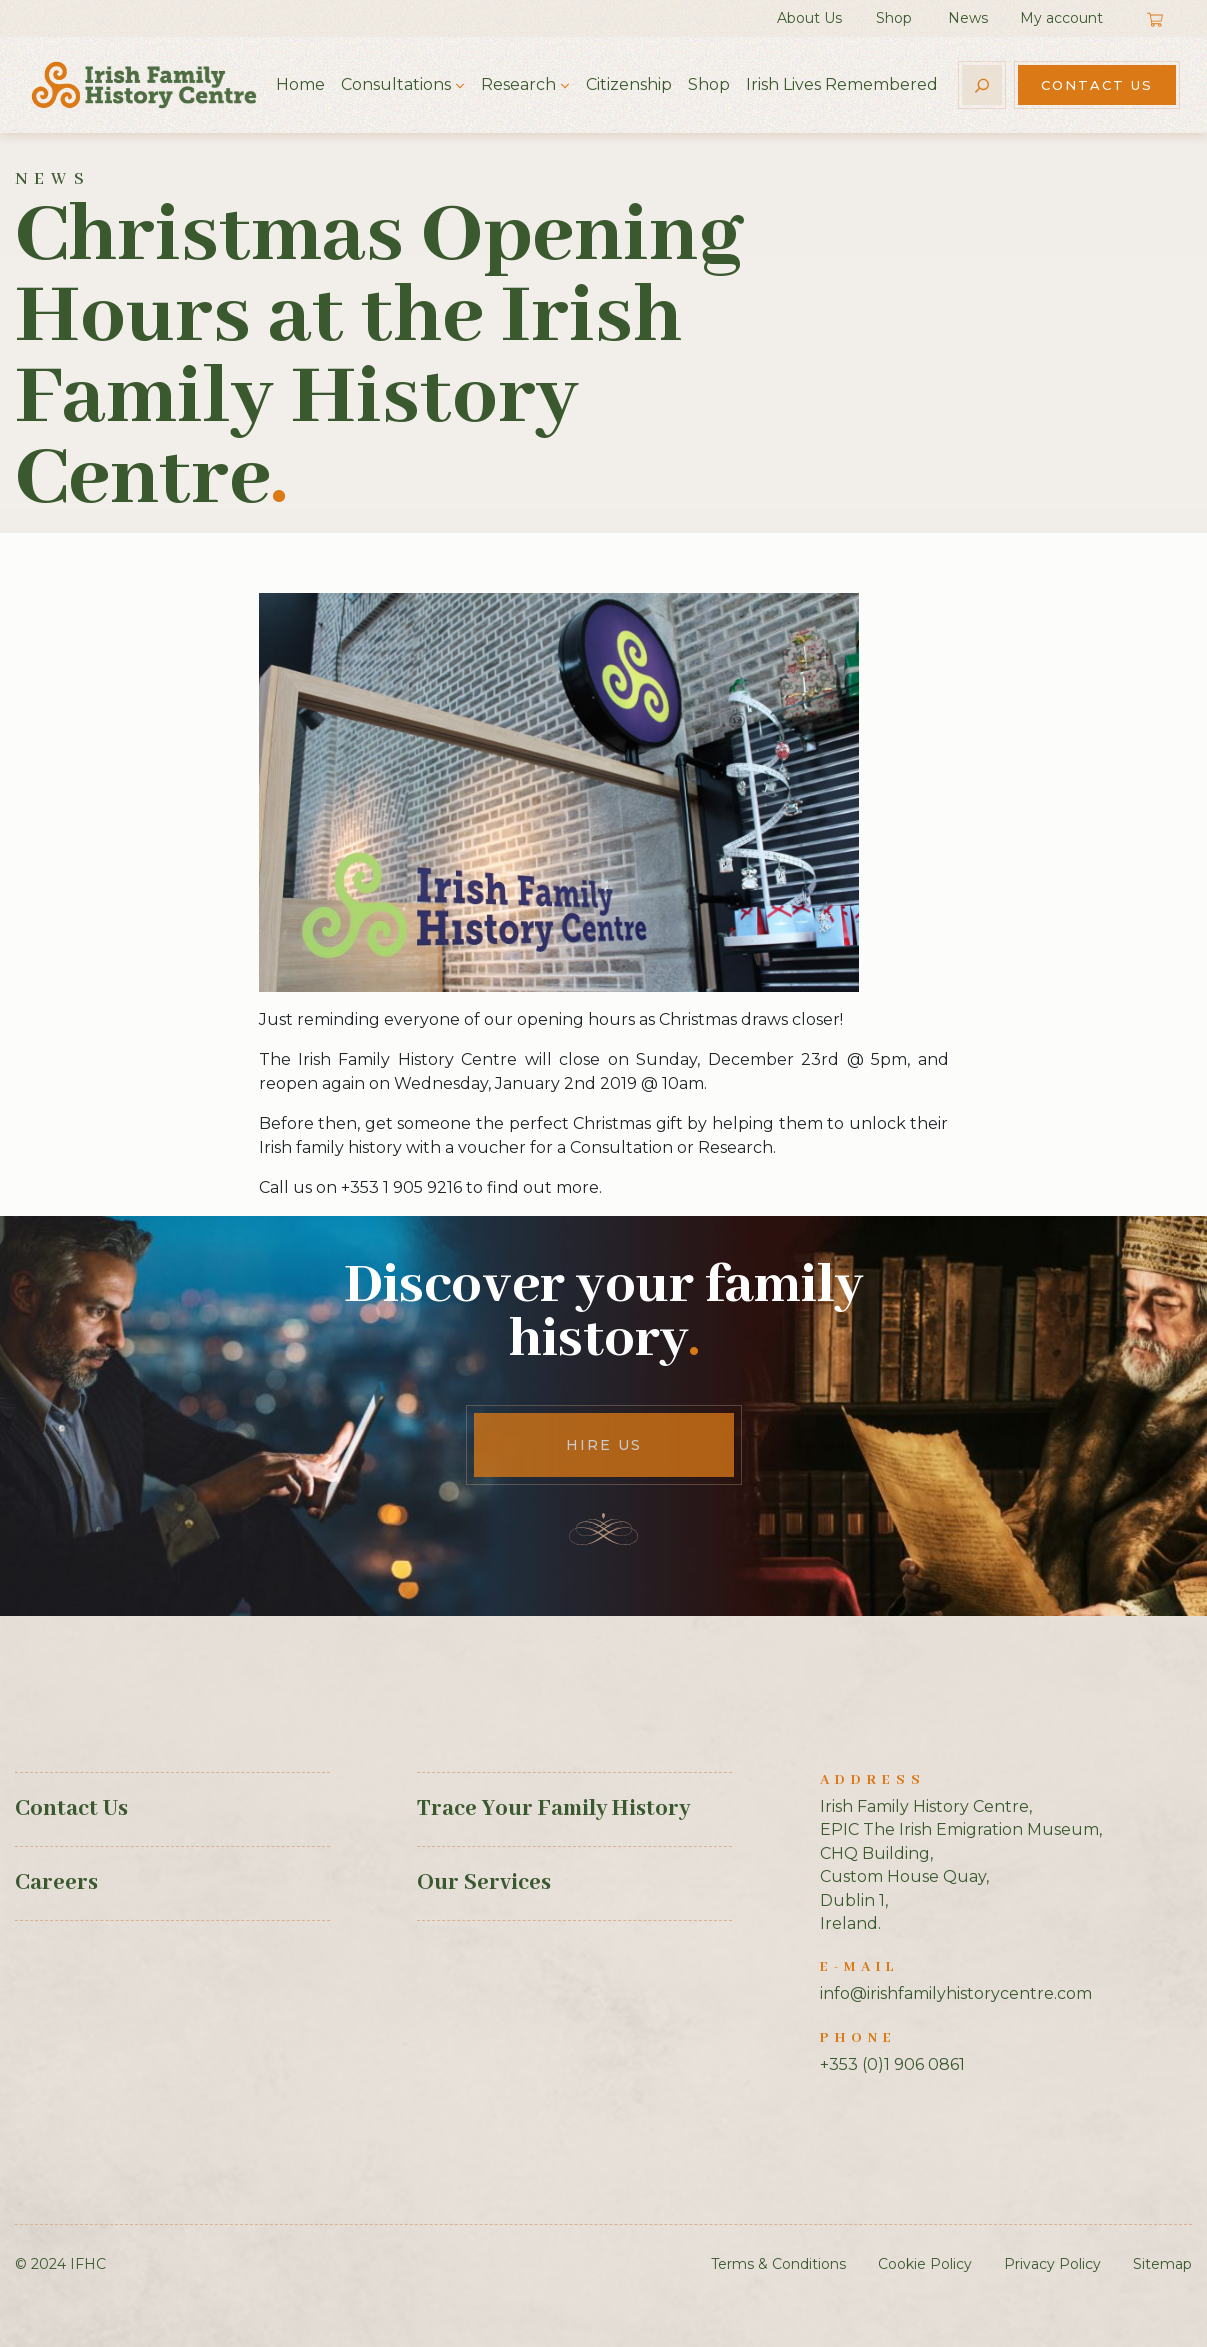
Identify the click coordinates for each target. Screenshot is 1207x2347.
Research (518, 84)
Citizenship (629, 84)
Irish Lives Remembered (842, 84)
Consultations (396, 84)
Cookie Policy (925, 2264)
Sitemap (1162, 2264)
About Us (809, 18)
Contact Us (1097, 85)
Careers (56, 1883)
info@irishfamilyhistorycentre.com (956, 1993)
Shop (894, 18)
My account (1061, 18)
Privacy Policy (1052, 2264)
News (968, 18)
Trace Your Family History (553, 1809)
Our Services (484, 1883)
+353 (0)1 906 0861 (892, 2064)
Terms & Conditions (778, 2264)
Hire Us (604, 1445)
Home (300, 84)
